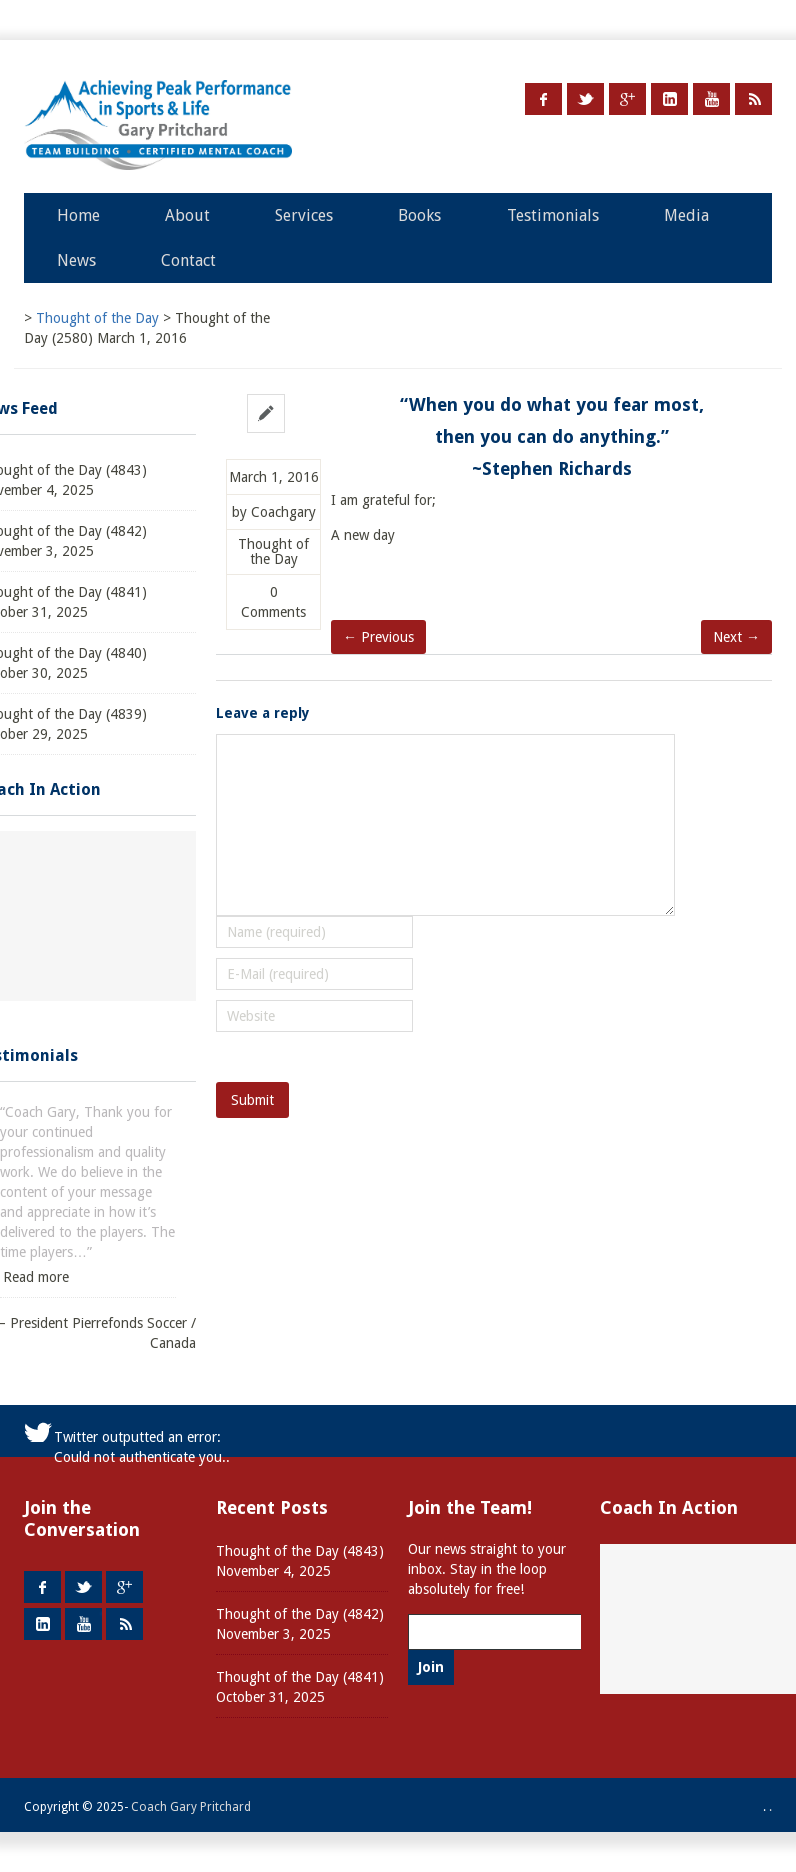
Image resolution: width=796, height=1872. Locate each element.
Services (304, 215)
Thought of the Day (273, 552)
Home (78, 215)
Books (419, 215)
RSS (753, 99)
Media (686, 215)
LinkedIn (669, 99)
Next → (736, 637)
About (187, 215)
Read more (36, 1277)
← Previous (378, 637)
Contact (188, 260)
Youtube (711, 99)
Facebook (543, 99)
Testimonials (553, 215)
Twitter (585, 99)
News (76, 260)
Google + (627, 99)
